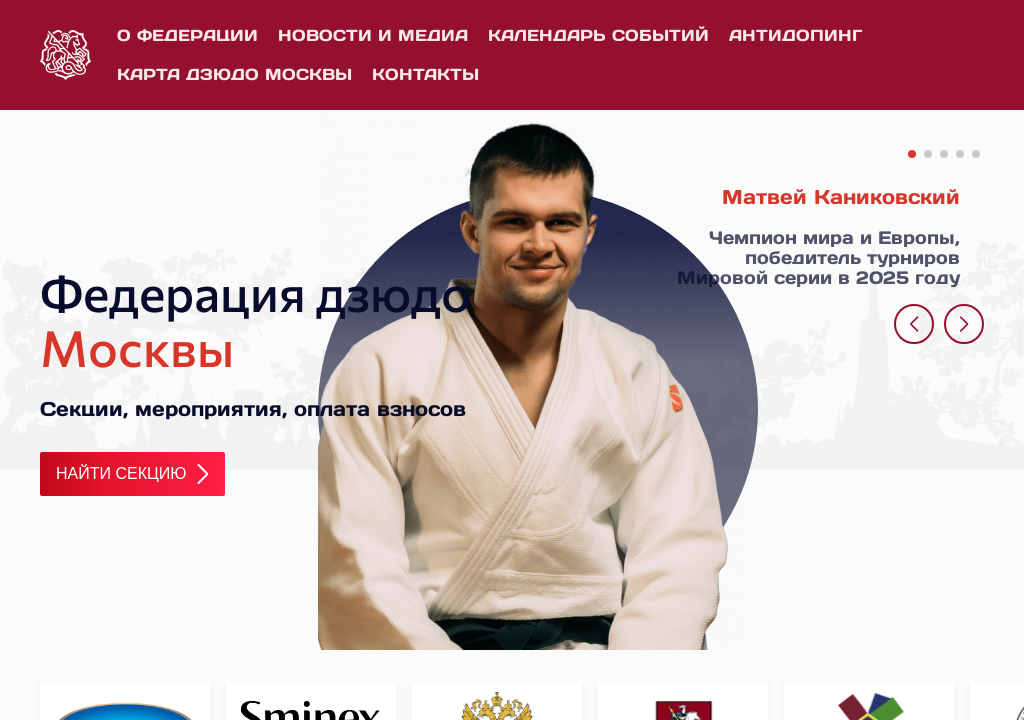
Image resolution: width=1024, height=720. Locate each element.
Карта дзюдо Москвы (234, 74)
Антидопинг (795, 35)
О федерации (187, 35)
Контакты (425, 74)
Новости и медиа (373, 35)
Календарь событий (598, 35)
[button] (912, 154)
